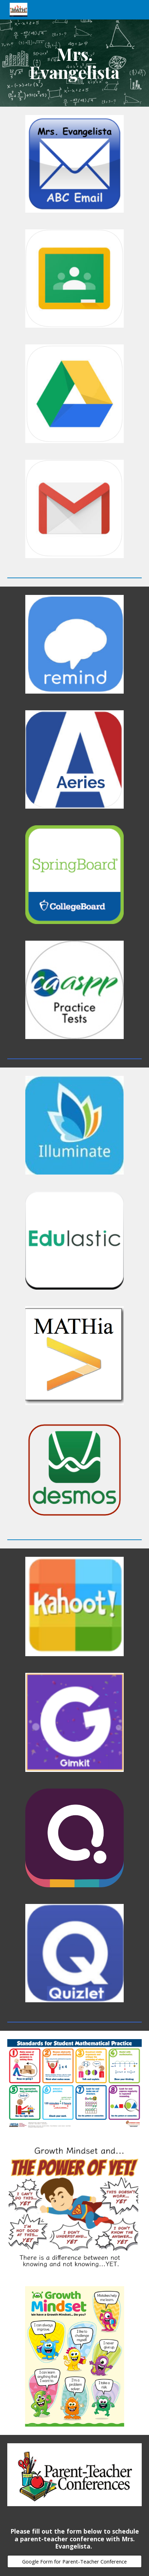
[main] (74, 63)
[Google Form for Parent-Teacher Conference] (75, 2561)
